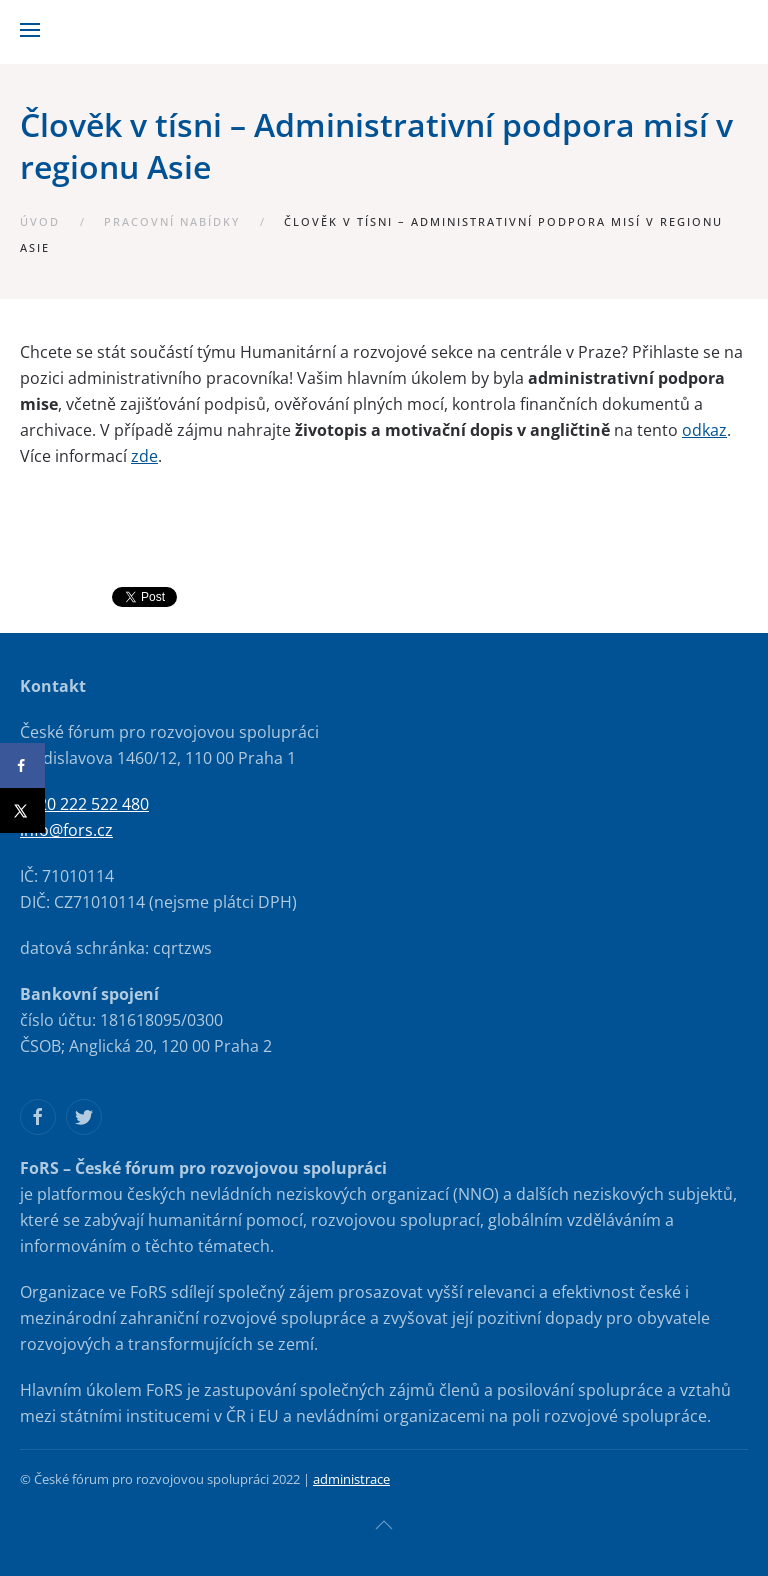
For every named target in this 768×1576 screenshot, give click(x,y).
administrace (351, 1479)
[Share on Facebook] (22, 765)
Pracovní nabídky (172, 221)
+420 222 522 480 (84, 804)
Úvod (40, 221)
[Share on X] (22, 810)
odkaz (704, 430)
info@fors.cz (66, 830)
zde (144, 456)
